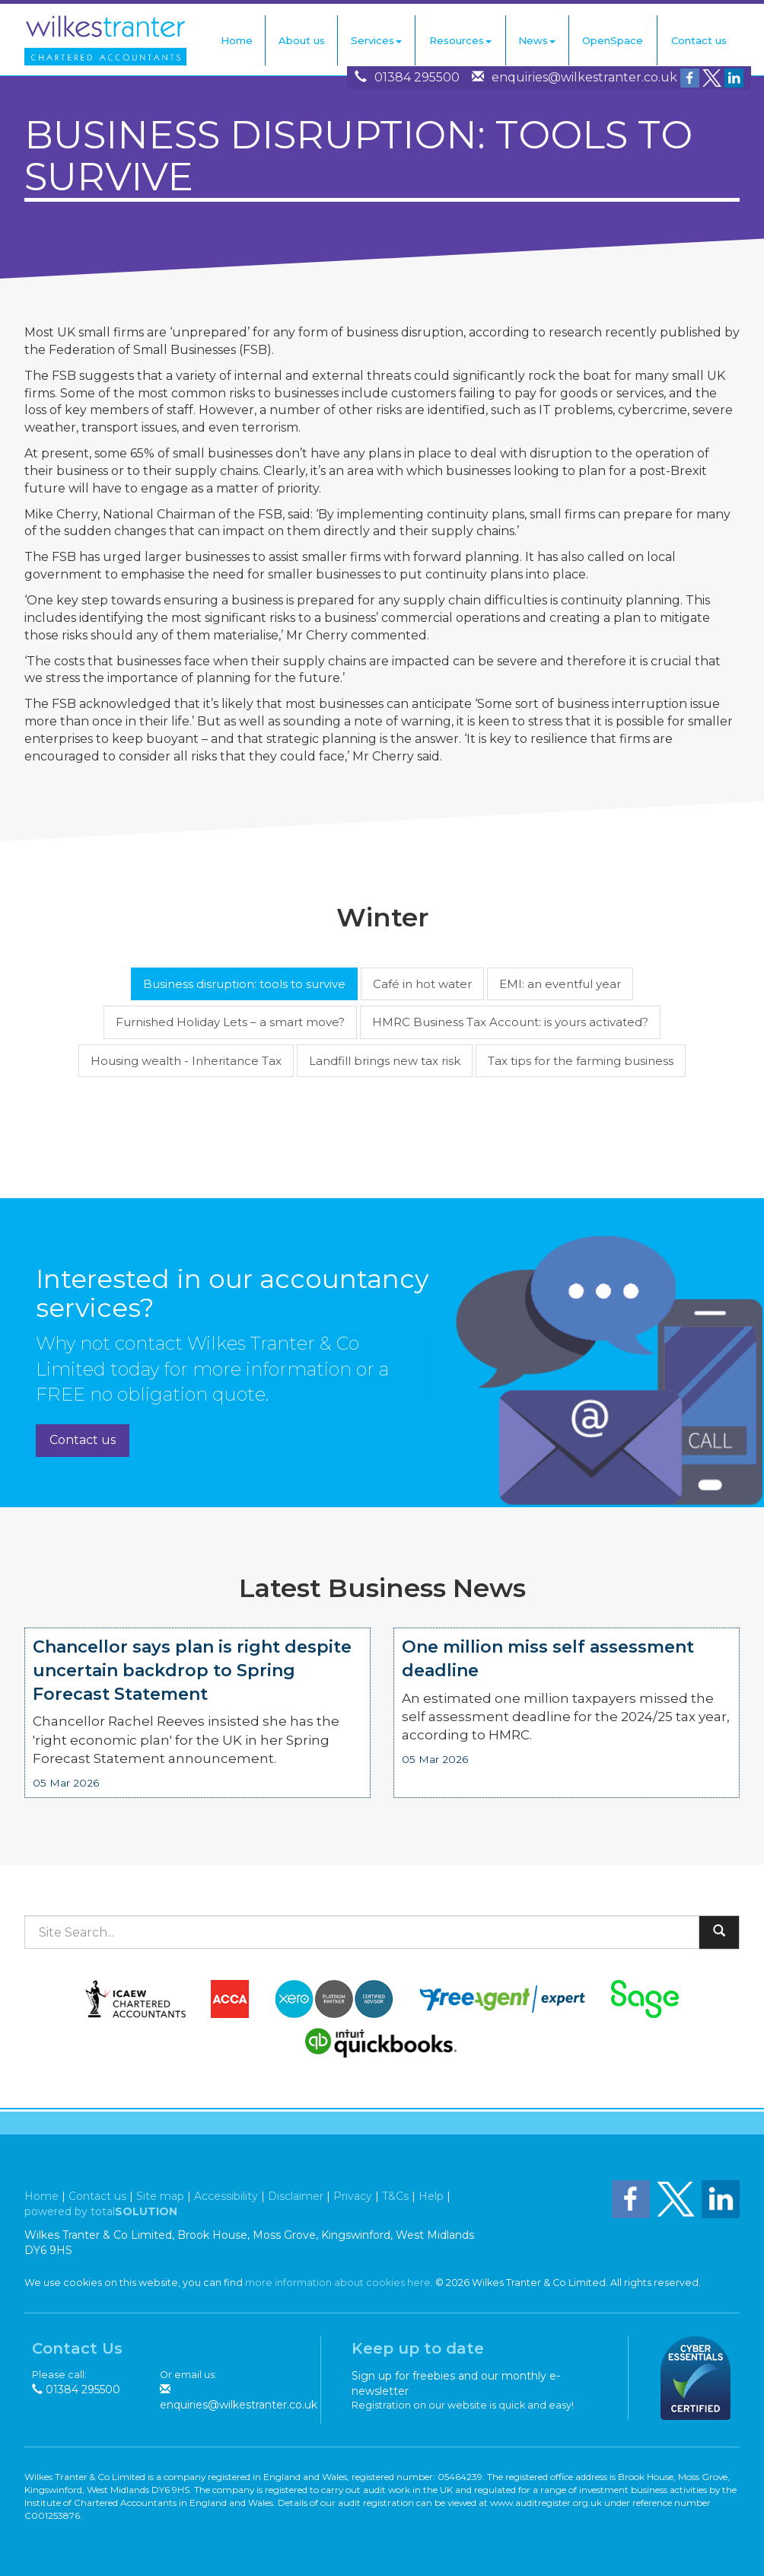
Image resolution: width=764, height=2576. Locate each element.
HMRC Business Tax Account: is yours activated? (510, 1022)
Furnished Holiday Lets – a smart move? (230, 1022)
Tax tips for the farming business (580, 1061)
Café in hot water (422, 984)
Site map (160, 2196)
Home (237, 40)
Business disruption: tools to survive (244, 984)
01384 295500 (417, 77)
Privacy (352, 2196)
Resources (460, 40)
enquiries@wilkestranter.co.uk (584, 77)
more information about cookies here (338, 2282)
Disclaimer (295, 2196)
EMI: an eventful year (560, 984)
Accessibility (226, 2196)
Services (376, 40)
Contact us (699, 40)
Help (431, 2196)
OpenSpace (612, 40)
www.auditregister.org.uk (546, 2502)
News (536, 40)
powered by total (100, 2211)
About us (302, 40)
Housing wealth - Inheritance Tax (186, 1061)
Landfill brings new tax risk (384, 1061)
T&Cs (395, 2196)
